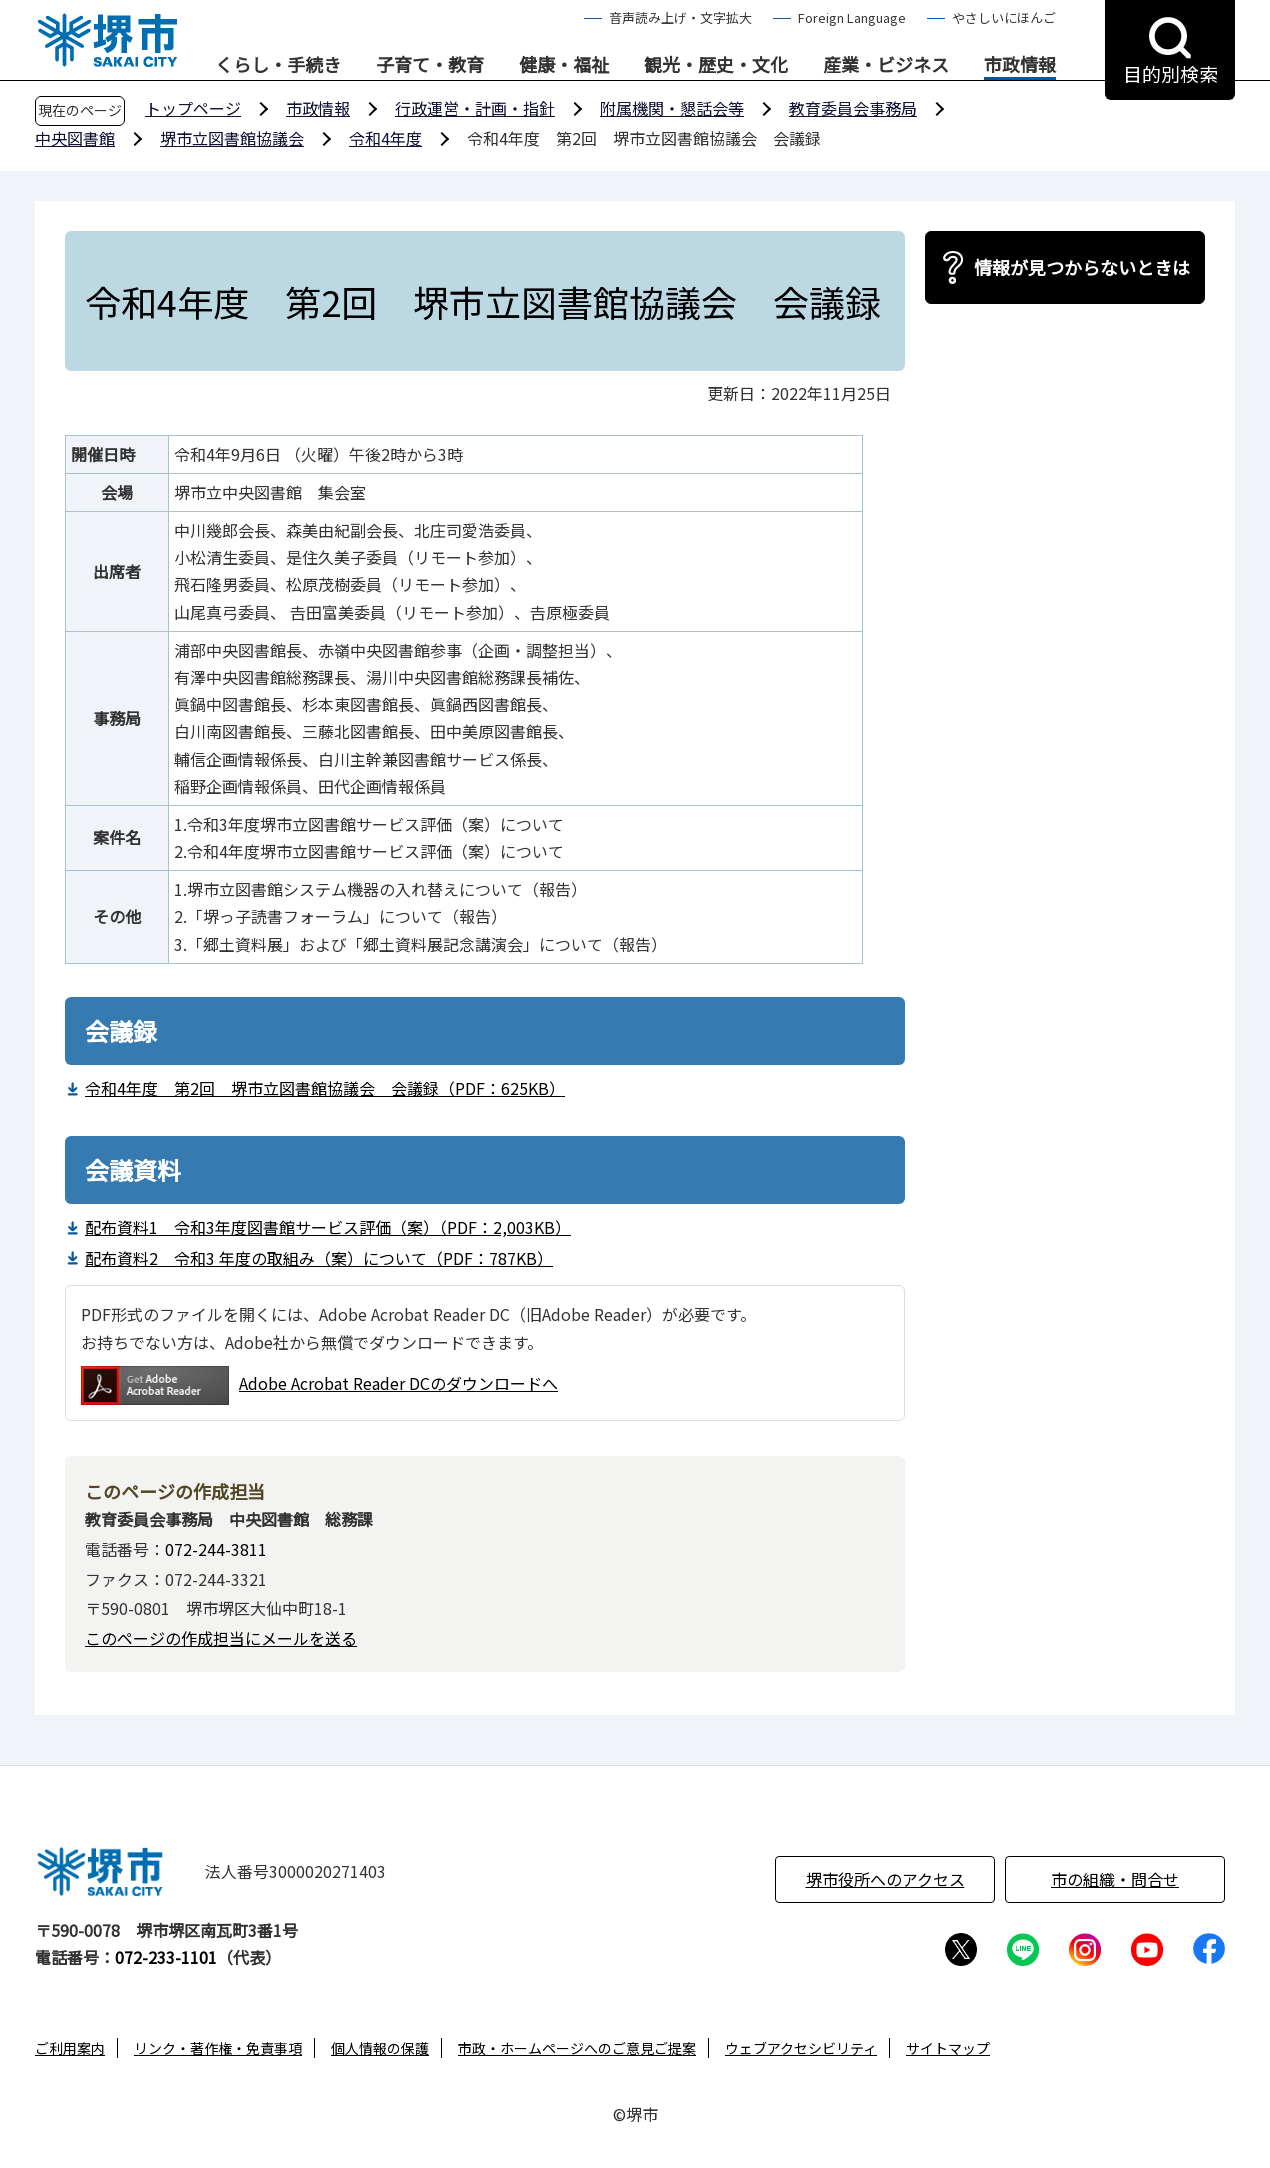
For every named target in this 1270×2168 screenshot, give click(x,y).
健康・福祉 (564, 65)
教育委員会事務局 (853, 108)
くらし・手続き (278, 65)
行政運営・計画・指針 (475, 108)
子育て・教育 (430, 65)
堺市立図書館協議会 (232, 138)
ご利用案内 (70, 2048)
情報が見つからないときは (1082, 267)
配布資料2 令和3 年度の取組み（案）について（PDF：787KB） (319, 1258)
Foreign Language (852, 17)
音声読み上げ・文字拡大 (680, 17)
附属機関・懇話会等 (672, 108)
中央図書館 (75, 138)
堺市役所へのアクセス (885, 1879)
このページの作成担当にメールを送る (221, 1638)
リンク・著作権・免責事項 (218, 2048)
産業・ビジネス (886, 65)
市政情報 (1020, 65)
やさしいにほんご (1004, 17)
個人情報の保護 (380, 2048)
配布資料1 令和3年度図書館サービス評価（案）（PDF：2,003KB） (328, 1227)
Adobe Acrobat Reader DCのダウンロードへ (319, 1385)
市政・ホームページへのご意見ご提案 (577, 2048)
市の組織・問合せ (1115, 1879)
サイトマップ (948, 2048)
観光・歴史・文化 (716, 65)
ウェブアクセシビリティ (801, 2048)
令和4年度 (385, 138)
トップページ (193, 108)
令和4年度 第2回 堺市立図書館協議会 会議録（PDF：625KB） (325, 1088)
